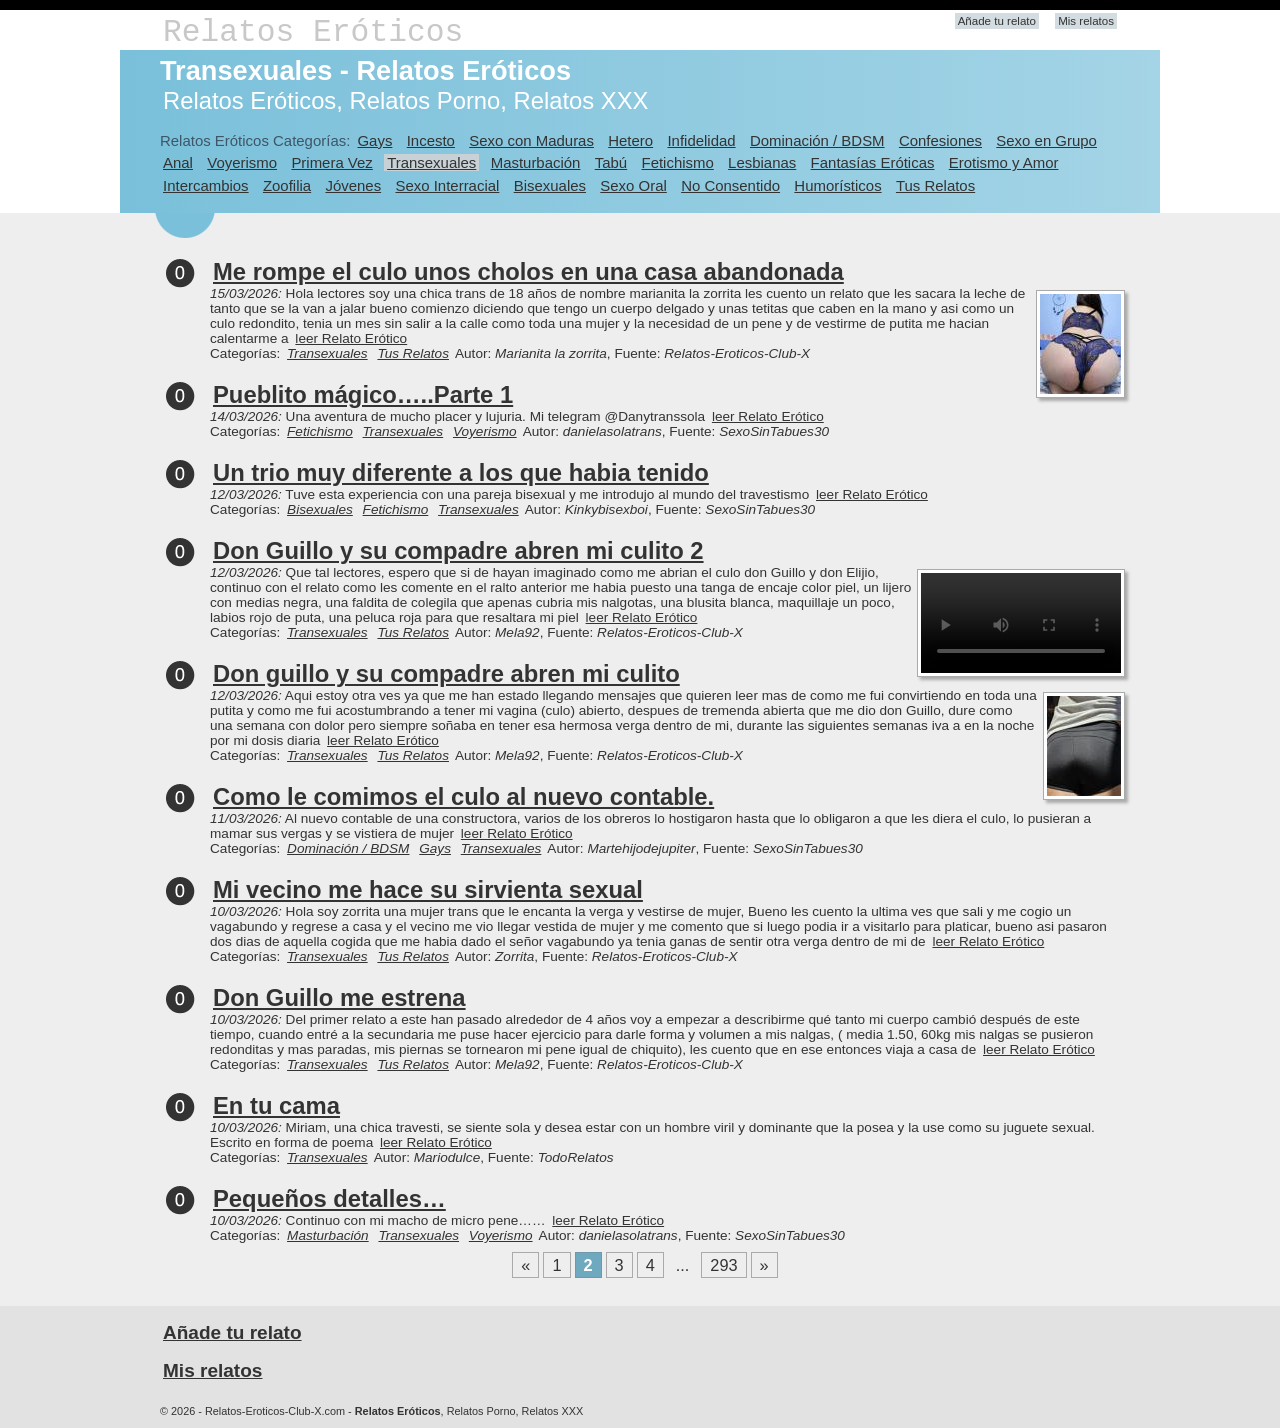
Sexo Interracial (447, 185)
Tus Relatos (935, 185)
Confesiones (940, 140)
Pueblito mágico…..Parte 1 (363, 394)
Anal (178, 162)
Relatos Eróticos (313, 32)
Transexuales (431, 162)
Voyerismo (242, 162)
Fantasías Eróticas (873, 162)
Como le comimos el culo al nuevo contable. (463, 796)
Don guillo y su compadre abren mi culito (446, 673)
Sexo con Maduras (531, 140)
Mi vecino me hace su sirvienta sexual (428, 889)
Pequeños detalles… (329, 1198)
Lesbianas (762, 162)
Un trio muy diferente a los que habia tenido (461, 472)
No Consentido (730, 185)
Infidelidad (701, 140)
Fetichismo (678, 162)
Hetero (630, 140)
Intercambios (206, 185)
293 (723, 1265)
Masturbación (536, 162)
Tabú (611, 162)
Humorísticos (837, 185)
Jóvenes (353, 185)
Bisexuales (550, 185)
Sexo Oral (633, 185)
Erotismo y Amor (1004, 162)
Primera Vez (331, 162)
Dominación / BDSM (817, 140)
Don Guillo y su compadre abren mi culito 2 (458, 550)
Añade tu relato (997, 21)
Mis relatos (1086, 21)
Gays (374, 140)
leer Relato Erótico (351, 338)
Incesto (431, 140)
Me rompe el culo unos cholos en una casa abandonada (528, 271)
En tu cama (276, 1105)
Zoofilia (287, 185)
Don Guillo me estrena (339, 997)
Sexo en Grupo (1046, 140)
